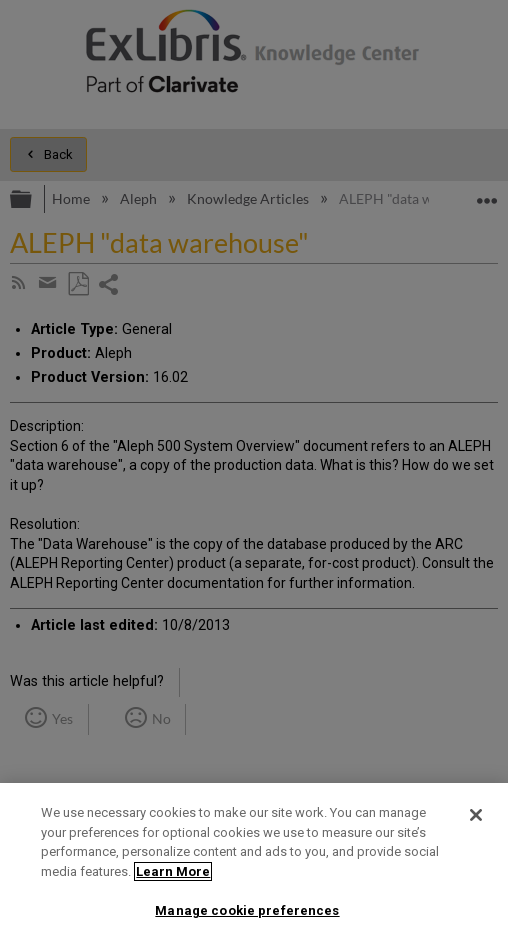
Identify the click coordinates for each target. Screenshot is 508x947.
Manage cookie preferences (247, 910)
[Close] (476, 815)
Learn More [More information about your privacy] (173, 871)
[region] (254, 865)
